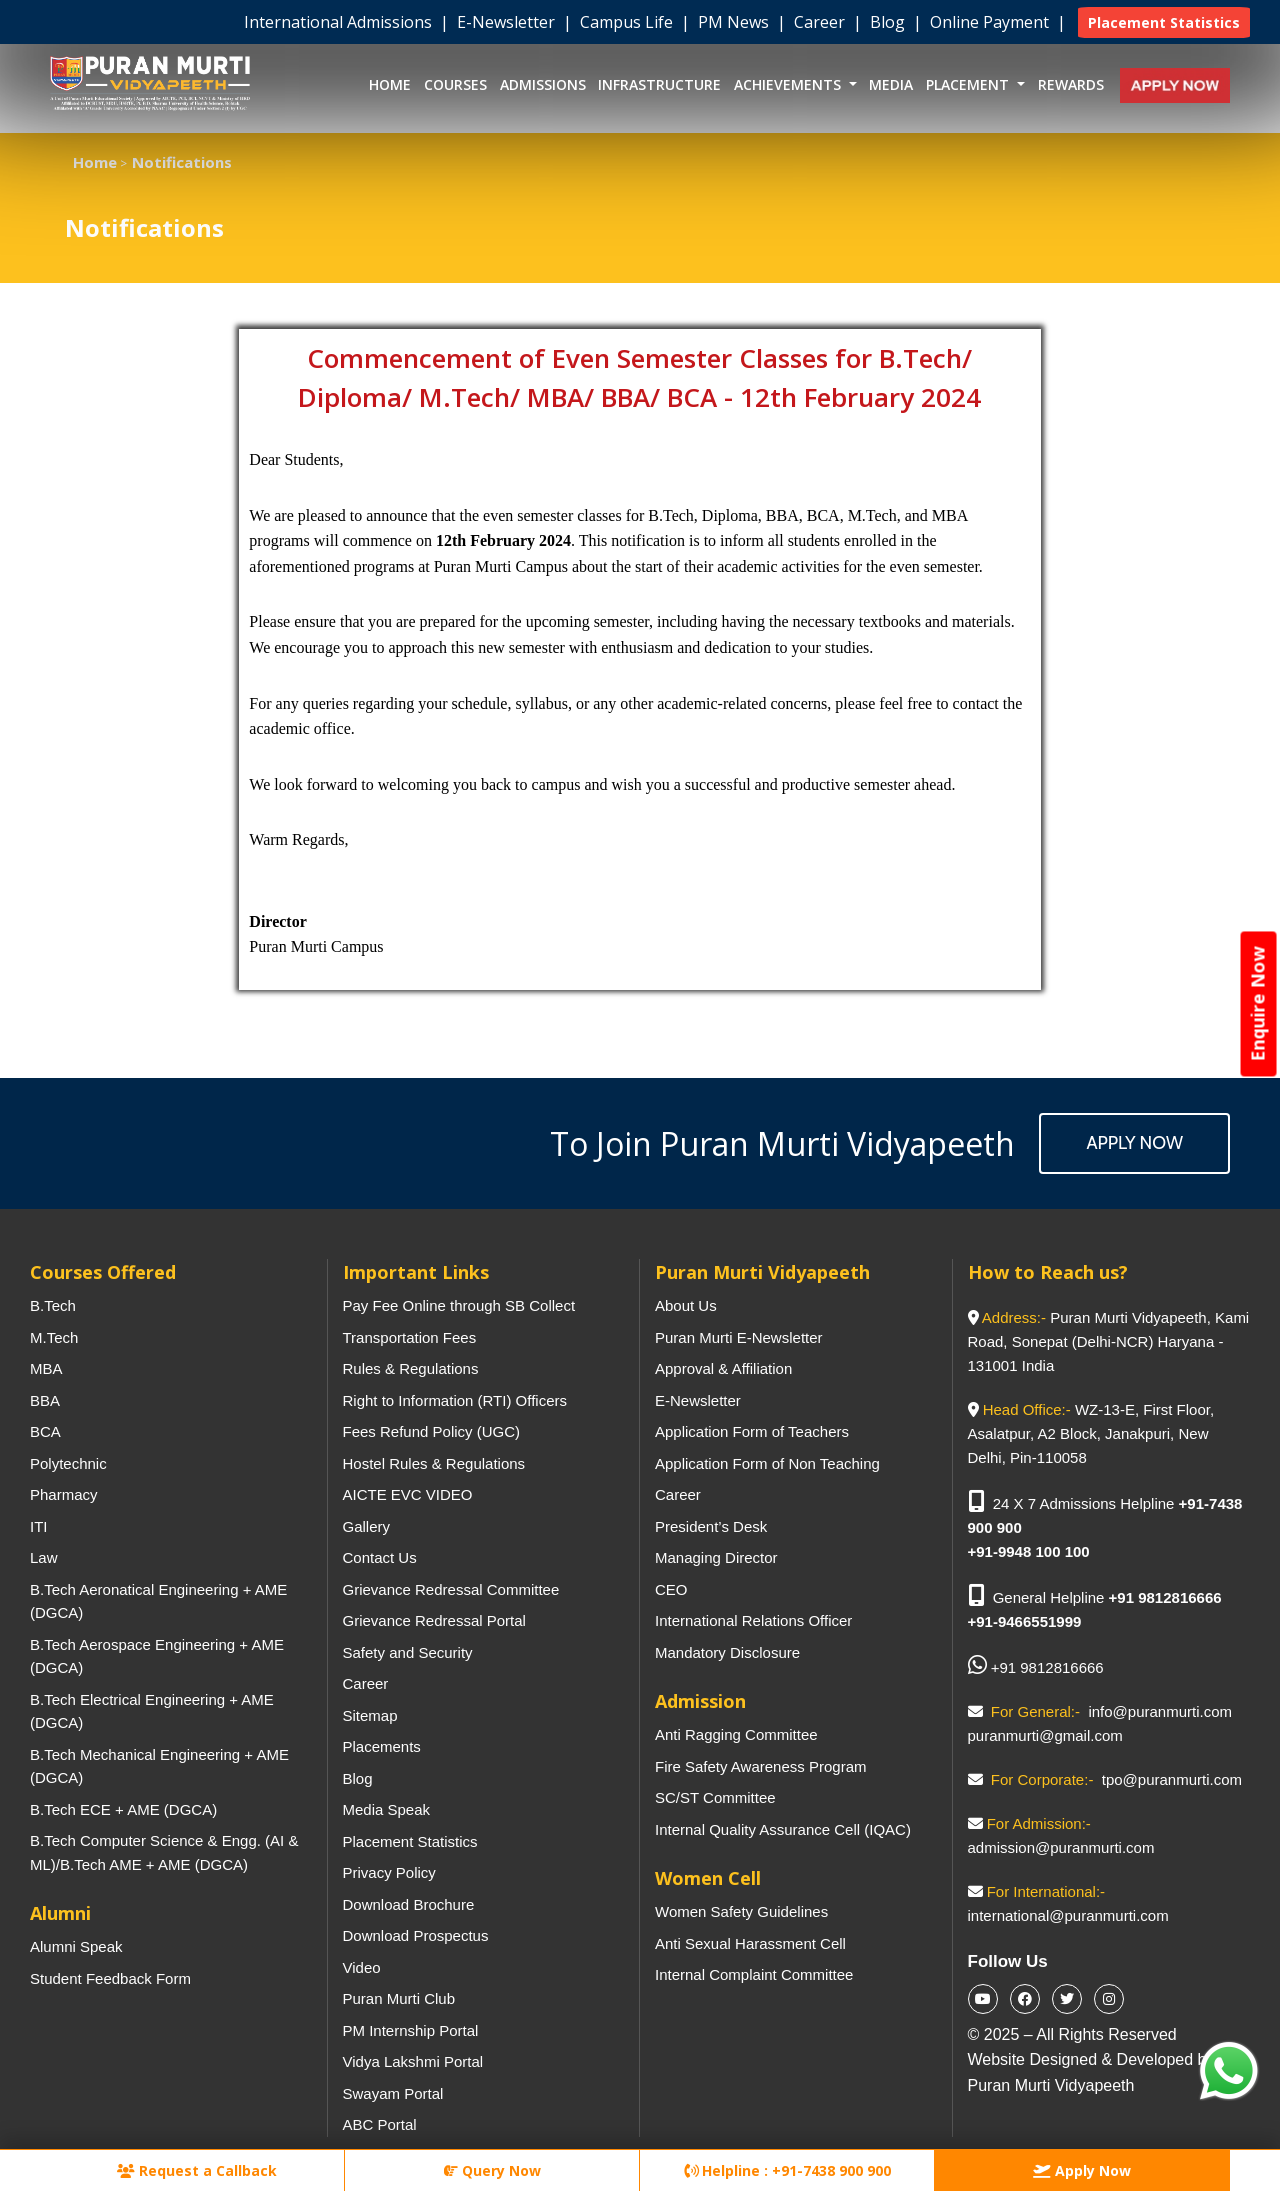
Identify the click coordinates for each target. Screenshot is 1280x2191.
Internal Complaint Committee (754, 1974)
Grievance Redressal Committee (451, 1589)
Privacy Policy (389, 1872)
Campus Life (628, 22)
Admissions (543, 84)
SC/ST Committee (715, 1797)
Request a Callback (197, 2170)
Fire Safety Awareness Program (760, 1766)
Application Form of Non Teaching (767, 1463)
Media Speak (387, 1809)
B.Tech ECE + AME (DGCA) (123, 1809)
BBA (45, 1400)
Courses (455, 84)
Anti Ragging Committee (736, 1734)
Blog (889, 22)
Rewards (1071, 84)
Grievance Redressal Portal (434, 1620)
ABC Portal (380, 2124)
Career (821, 22)
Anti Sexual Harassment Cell (750, 1943)
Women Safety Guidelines (741, 1911)
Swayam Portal (393, 2093)
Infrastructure (659, 84)
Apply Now (1134, 1143)
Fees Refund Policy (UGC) (432, 1431)
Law (44, 1557)
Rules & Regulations (411, 1368)
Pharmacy (64, 1494)
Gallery (367, 1526)
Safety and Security (408, 1652)
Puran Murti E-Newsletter (739, 1337)
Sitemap (370, 1715)
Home (390, 84)
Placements (382, 1746)
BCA (45, 1431)
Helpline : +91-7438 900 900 (787, 2170)
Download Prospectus (416, 1935)
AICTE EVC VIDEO (408, 1494)
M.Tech (54, 1337)
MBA (46, 1368)
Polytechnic (68, 1463)
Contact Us (380, 1557)
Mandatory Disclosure (727, 1652)
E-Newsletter (508, 22)
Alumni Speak (76, 1946)
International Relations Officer (753, 1620)
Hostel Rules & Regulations (434, 1463)
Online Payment (991, 22)
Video (362, 1967)
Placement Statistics (410, 1841)
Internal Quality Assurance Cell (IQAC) (783, 1829)
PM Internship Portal (411, 2030)
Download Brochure (409, 1904)
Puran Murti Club (399, 1998)
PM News (735, 22)
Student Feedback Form (110, 1978)
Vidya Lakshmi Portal (413, 2061)
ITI (39, 1526)
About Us (686, 1305)
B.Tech (53, 1305)
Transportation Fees (410, 1337)
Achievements (789, 84)
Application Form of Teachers (752, 1431)
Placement (969, 84)
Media (891, 84)
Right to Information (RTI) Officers (455, 1400)
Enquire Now (1258, 1003)
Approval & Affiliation (723, 1368)
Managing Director (716, 1557)
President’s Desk (711, 1526)
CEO (671, 1589)
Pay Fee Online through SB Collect (459, 1305)
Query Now (492, 2170)
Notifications (182, 162)
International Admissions (340, 22)
